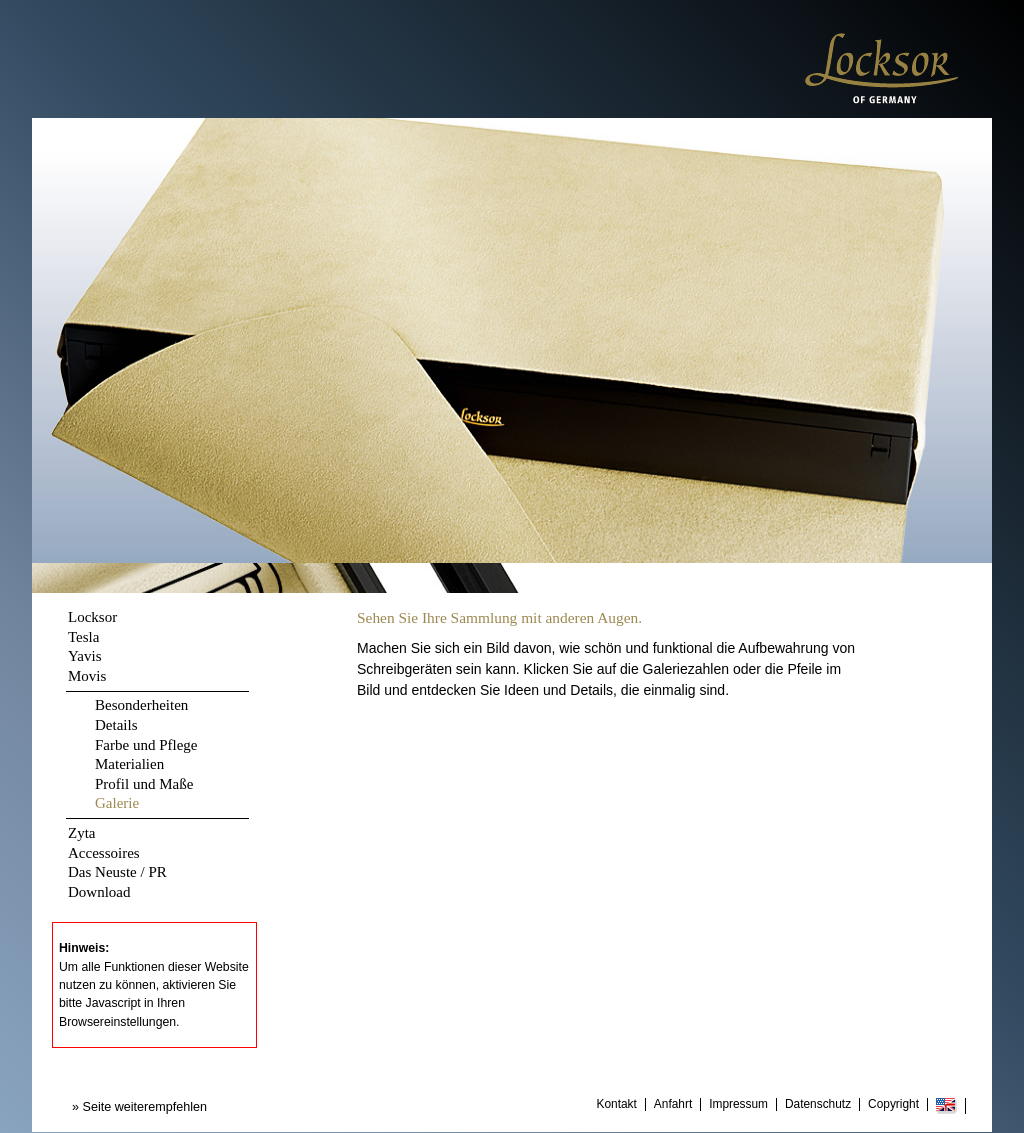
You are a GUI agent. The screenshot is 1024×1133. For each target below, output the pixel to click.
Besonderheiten (141, 705)
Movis (87, 676)
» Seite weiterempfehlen (139, 1107)
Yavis (85, 656)
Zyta (82, 833)
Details (116, 725)
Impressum (738, 1104)
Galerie (117, 803)
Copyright (893, 1104)
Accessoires (104, 853)
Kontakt (617, 1104)
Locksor (92, 617)
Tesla (83, 637)
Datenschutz (818, 1104)
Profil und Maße (144, 784)
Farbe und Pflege (146, 745)
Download (99, 892)
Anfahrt (673, 1104)
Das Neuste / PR (117, 872)
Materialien (129, 764)
